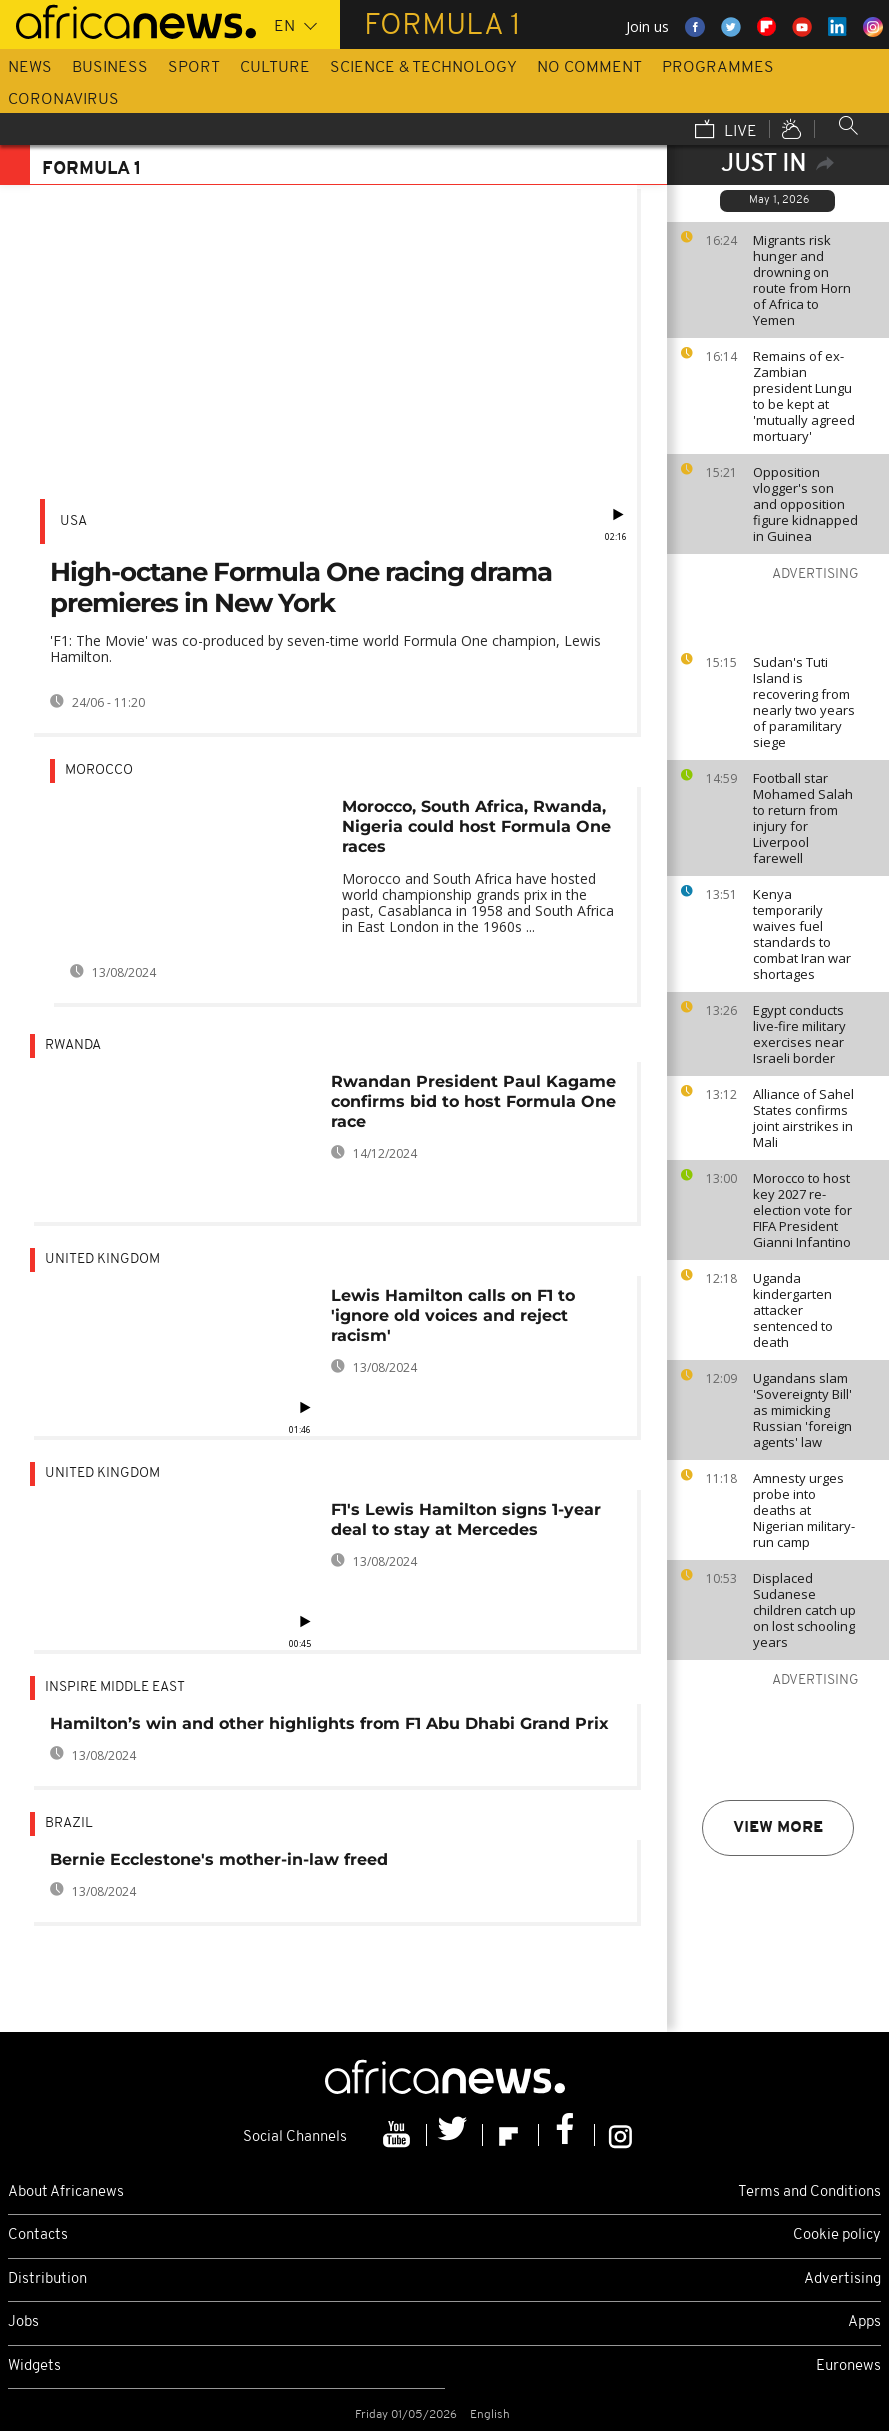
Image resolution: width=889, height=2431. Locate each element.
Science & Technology (423, 68)
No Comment (589, 68)
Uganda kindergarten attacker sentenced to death (793, 1310)
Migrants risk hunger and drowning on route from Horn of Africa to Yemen (802, 280)
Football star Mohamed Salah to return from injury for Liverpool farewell (803, 818)
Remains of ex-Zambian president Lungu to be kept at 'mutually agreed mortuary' (804, 396)
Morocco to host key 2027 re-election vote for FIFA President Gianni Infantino (802, 1210)
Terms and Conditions (809, 2192)
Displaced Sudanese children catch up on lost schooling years (804, 1610)
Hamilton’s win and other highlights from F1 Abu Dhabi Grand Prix (329, 1723)
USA (73, 521)
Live (726, 131)
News (30, 68)
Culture (275, 68)
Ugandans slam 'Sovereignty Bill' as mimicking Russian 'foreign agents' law (802, 1410)
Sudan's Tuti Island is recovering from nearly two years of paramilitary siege (804, 702)
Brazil (69, 1823)
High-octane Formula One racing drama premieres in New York (301, 587)
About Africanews (66, 2192)
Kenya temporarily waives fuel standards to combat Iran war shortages (802, 934)
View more (778, 1828)
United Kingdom (102, 1259)
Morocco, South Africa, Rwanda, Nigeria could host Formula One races (476, 826)
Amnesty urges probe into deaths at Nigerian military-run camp (804, 1510)
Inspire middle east (115, 1687)
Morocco (99, 770)
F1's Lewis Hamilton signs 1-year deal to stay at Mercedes (466, 1519)
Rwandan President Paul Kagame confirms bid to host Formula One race (473, 1101)
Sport (194, 68)
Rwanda (73, 1045)
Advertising (842, 2279)
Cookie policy (837, 2235)
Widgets (34, 2366)
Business (110, 68)
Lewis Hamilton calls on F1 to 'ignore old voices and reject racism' (453, 1315)
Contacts (38, 2235)
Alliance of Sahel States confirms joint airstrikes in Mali (803, 1118)
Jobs (23, 2322)
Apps (864, 2322)
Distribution (47, 2279)
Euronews (848, 2366)
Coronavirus (63, 100)
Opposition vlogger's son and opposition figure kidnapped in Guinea (805, 504)
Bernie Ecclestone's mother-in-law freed (219, 1859)
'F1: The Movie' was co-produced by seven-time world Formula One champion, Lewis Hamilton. (325, 648)
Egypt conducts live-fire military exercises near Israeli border (799, 1034)
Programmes (718, 68)
